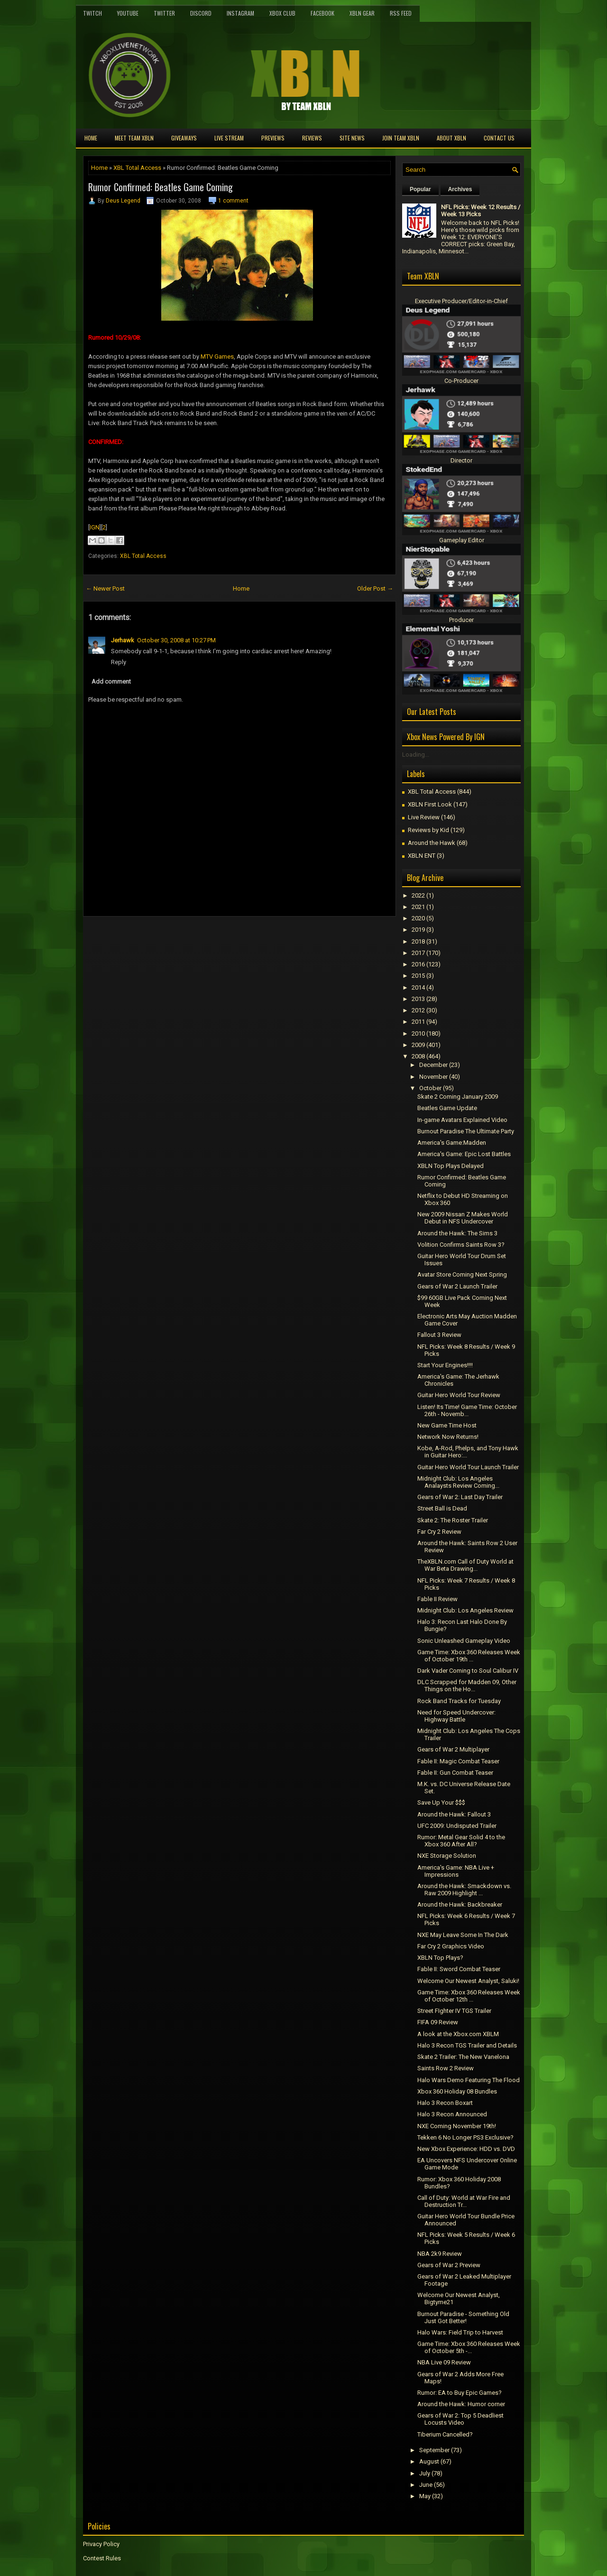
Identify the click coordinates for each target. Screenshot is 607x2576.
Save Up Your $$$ (441, 1802)
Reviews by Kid (428, 830)
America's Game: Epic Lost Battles (464, 1154)
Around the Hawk (431, 842)
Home (90, 138)
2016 (418, 964)
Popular (420, 189)
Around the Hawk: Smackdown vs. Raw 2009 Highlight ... (464, 1889)
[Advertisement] (194, 938)
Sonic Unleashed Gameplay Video (463, 1640)
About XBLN (451, 138)
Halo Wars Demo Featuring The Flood (468, 2080)
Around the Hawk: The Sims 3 (457, 1233)
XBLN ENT (421, 855)
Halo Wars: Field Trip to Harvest (460, 2332)
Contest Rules (102, 2558)
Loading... (415, 754)
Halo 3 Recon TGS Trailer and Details (467, 2045)
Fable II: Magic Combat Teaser (458, 1761)
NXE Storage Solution (446, 1855)
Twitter (164, 13)
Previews (273, 138)
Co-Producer (461, 380)
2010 (418, 1033)
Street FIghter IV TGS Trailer (454, 2010)
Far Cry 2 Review (439, 1531)
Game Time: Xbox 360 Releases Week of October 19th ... (468, 1656)
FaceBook (322, 13)
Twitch (92, 13)
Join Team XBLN (400, 138)
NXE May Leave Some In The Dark (462, 1934)
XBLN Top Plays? (440, 1957)
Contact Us (499, 138)
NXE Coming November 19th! (456, 2126)
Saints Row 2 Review (445, 2068)
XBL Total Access (137, 167)
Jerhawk (122, 640)
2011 (418, 1021)
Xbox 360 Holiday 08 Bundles (457, 2091)
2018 (418, 941)
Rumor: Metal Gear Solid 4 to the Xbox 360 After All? (461, 1841)
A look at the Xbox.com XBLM (458, 2034)
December (433, 1064)
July (424, 2473)
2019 (418, 929)
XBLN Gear (362, 13)
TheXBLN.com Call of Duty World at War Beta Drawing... (465, 1565)
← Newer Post (105, 588)
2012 (418, 1010)
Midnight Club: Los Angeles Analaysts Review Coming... (458, 1482)
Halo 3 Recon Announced (452, 2114)
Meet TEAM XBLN (134, 138)
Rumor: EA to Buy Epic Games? (459, 2392)
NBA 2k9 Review (439, 2253)
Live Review (424, 817)
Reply (118, 662)
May (425, 2496)
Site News (352, 138)
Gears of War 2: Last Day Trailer (460, 1497)
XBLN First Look (430, 804)
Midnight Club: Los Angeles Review (465, 1610)
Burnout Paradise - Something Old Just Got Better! (463, 2317)
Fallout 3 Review (439, 1334)
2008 (418, 1056)
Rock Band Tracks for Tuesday (459, 1701)
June (425, 2484)
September (434, 2450)
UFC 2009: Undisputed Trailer (457, 1825)
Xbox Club (282, 13)
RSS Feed (401, 13)
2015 (418, 975)
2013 (418, 998)
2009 (418, 1044)
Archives (460, 189)
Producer (461, 619)
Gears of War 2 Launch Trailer (457, 1286)
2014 (418, 987)
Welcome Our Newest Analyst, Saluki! (468, 1980)
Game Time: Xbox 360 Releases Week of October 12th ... (468, 1996)
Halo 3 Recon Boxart (445, 2102)
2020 (418, 918)
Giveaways (184, 138)
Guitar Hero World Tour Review (458, 1395)
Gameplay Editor (461, 540)
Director (461, 460)
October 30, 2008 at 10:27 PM (176, 640)
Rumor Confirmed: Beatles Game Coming (160, 187)
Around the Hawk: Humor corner (461, 2404)
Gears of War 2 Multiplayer (453, 1749)
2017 (418, 952)
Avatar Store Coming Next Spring (462, 1274)
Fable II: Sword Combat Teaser (458, 1969)
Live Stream (229, 138)
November (433, 1076)
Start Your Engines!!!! (445, 1365)
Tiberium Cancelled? (445, 2434)
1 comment (233, 200)
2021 (418, 906)
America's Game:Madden (451, 1142)
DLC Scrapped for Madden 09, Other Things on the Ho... (466, 1685)
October (430, 1088)
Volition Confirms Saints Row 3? (461, 1244)
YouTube (127, 13)
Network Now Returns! (447, 1436)
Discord (201, 13)
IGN (95, 527)
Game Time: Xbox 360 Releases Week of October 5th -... (468, 2347)
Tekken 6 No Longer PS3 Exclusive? (465, 2137)
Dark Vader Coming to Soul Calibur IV (467, 1670)
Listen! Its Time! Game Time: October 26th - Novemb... (467, 1410)
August (429, 2461)
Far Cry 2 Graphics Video (450, 1946)
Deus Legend (123, 200)
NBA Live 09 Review (444, 2362)
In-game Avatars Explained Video (462, 1119)
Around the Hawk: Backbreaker (459, 1904)
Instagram (240, 13)
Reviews (312, 138)
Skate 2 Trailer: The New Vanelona (463, 2056)
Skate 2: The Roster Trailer (452, 1520)
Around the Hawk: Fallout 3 (454, 1814)
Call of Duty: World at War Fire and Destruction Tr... (463, 2201)
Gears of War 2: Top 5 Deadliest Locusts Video (460, 2419)
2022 (418, 895)
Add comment (111, 681)
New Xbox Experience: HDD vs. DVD (466, 2148)
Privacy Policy (101, 2544)
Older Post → (375, 588)
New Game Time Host (447, 1425)
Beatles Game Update (447, 1108)
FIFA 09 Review (437, 2022)
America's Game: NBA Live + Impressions (455, 1871)
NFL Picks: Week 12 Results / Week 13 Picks (480, 211)
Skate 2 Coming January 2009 (457, 1096)
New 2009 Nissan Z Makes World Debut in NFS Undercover (462, 1218)
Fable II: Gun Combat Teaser (455, 1772)
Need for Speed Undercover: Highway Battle (456, 1716)
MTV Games (217, 356)
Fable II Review (437, 1599)
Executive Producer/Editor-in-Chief (461, 301)
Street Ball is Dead (442, 1508)
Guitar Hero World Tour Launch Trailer (468, 1467)
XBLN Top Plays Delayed (450, 1165)
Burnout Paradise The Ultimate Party (465, 1131)
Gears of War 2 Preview (448, 2265)
